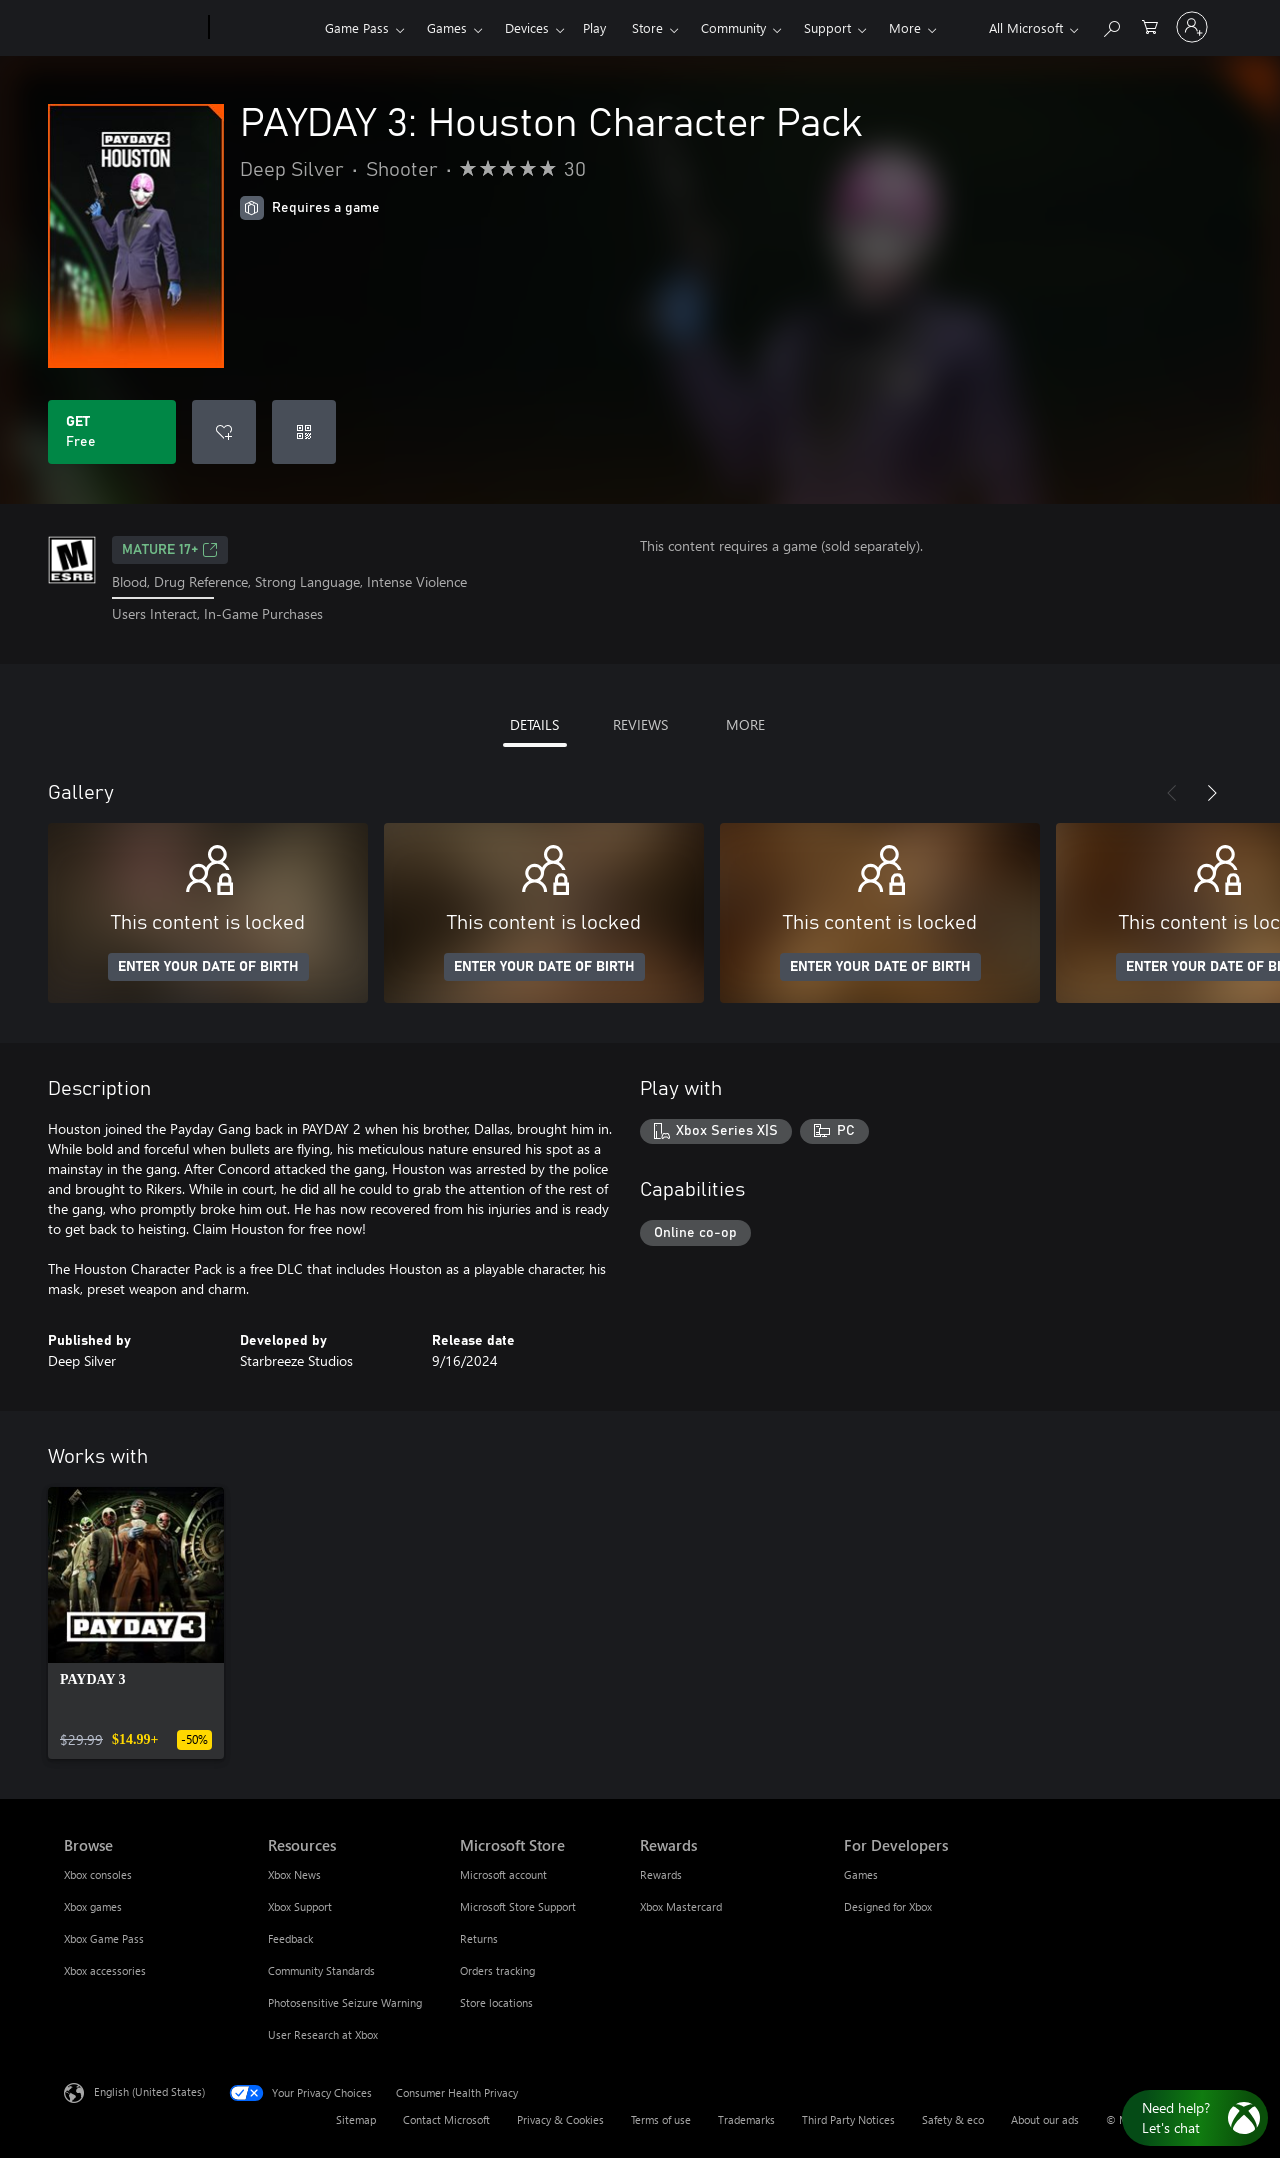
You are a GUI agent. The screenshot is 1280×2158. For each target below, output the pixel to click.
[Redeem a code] (304, 432)
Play (594, 27)
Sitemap (356, 2119)
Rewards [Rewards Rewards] (661, 1874)
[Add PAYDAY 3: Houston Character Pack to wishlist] (224, 432)
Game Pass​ (357, 27)
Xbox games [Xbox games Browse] (93, 1906)
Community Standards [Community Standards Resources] (321, 1970)
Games (447, 27)
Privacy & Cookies (560, 2119)
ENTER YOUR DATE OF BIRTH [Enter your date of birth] (208, 967)
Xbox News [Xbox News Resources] (294, 1874)
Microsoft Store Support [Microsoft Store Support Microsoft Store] (518, 1906)
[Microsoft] (132, 28)
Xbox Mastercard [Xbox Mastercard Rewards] (681, 1906)
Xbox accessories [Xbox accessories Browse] (105, 1970)
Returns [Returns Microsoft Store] (479, 1938)
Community (733, 27)
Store (647, 27)
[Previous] (1172, 793)
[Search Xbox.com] (1111, 25)
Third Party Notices (848, 2119)
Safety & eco (953, 2119)
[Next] (1212, 793)
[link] (136, 1623)
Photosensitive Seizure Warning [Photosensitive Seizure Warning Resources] (345, 2002)
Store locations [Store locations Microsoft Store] (496, 2002)
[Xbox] (264, 28)
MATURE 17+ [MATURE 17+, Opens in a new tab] (170, 550)
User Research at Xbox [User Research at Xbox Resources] (323, 2034)
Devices (527, 27)
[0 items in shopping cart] (1150, 25)
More (905, 27)
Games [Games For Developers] (861, 1874)
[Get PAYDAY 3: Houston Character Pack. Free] (112, 432)
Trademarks (746, 2119)
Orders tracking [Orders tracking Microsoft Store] (497, 1970)
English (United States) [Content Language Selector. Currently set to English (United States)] (149, 2090)
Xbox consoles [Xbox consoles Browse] (98, 1874)
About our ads (1045, 2119)
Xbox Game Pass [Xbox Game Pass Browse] (104, 1938)
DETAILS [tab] (534, 724)
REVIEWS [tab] (640, 724)
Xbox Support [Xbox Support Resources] (300, 1906)
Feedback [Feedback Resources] (290, 1938)
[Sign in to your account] (1192, 27)
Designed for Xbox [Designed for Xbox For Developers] (888, 1906)
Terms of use (661, 2119)
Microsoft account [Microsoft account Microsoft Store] (503, 1874)
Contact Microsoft (446, 2119)
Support (827, 27)
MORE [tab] (745, 724)
